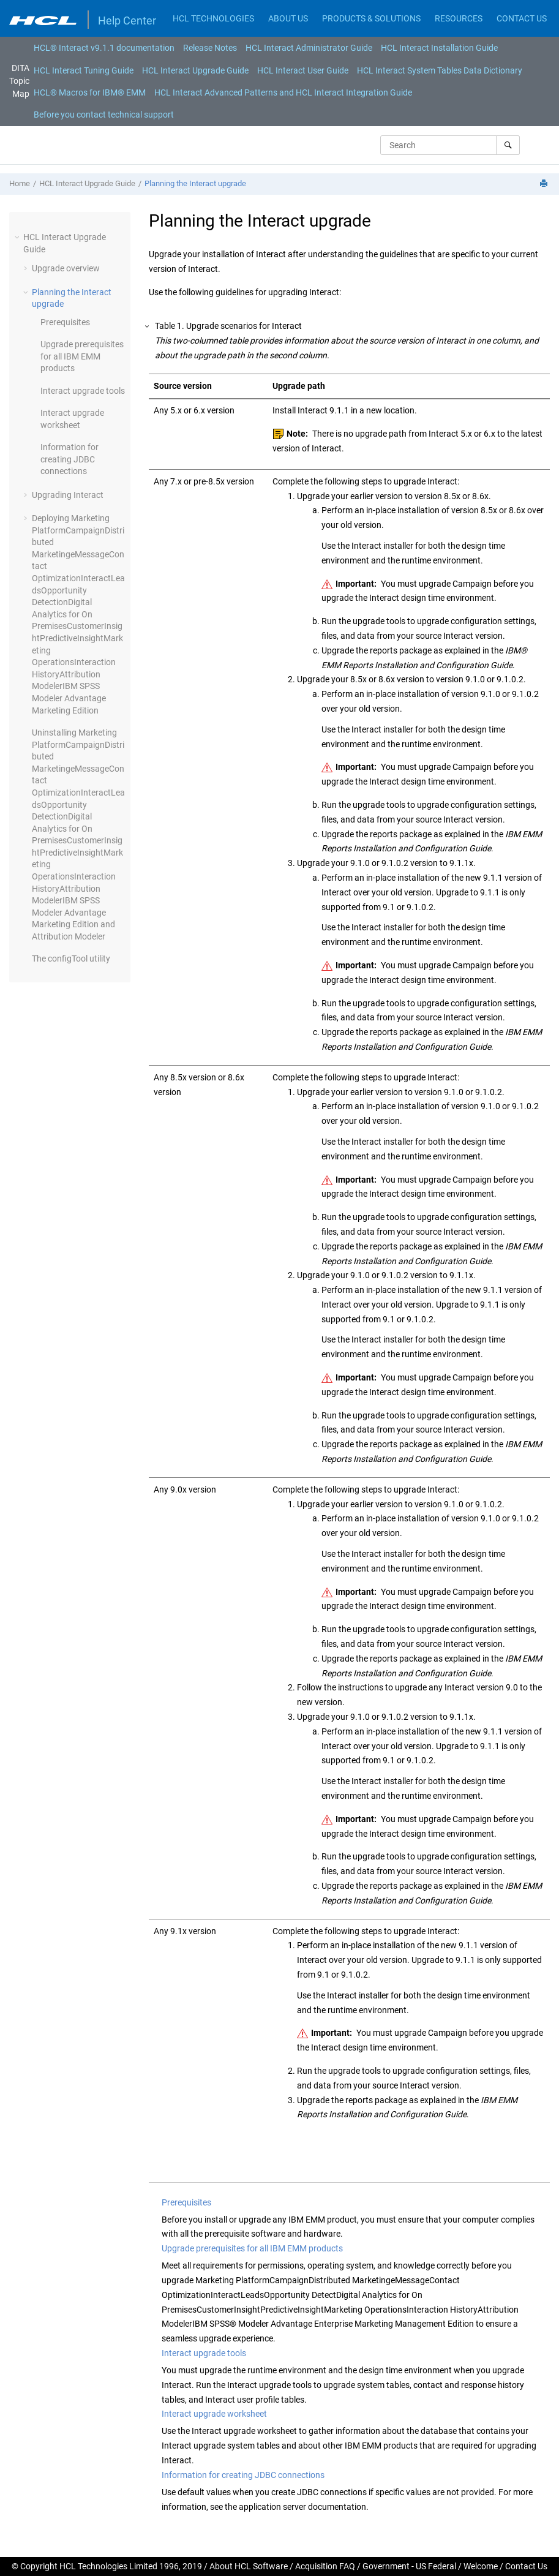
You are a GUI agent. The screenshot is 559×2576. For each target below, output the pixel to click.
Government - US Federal (409, 2566)
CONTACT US (522, 18)
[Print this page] (545, 184)
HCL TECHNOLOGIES (213, 18)
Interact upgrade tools (82, 391)
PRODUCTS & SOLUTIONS (371, 18)
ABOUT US (288, 18)
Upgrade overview (66, 268)
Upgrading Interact (67, 495)
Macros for (90, 92)
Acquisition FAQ (325, 2566)
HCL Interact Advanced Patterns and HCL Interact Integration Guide (283, 92)
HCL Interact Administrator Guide (309, 48)
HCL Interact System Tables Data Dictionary (439, 70)
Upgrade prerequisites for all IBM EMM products (82, 356)
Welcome (480, 2566)
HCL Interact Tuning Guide (83, 70)
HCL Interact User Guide (302, 70)
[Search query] (450, 145)
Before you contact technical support (104, 114)
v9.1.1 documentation (104, 48)
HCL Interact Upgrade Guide (195, 70)
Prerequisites (65, 322)
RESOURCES (458, 18)
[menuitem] (104, 48)
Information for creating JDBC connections (69, 459)
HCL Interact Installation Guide (439, 48)
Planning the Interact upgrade (195, 183)
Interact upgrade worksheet (214, 2414)
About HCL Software (248, 2566)
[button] (18, 237)
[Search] (508, 145)
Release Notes (210, 48)
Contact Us (526, 2566)
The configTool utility (71, 958)
